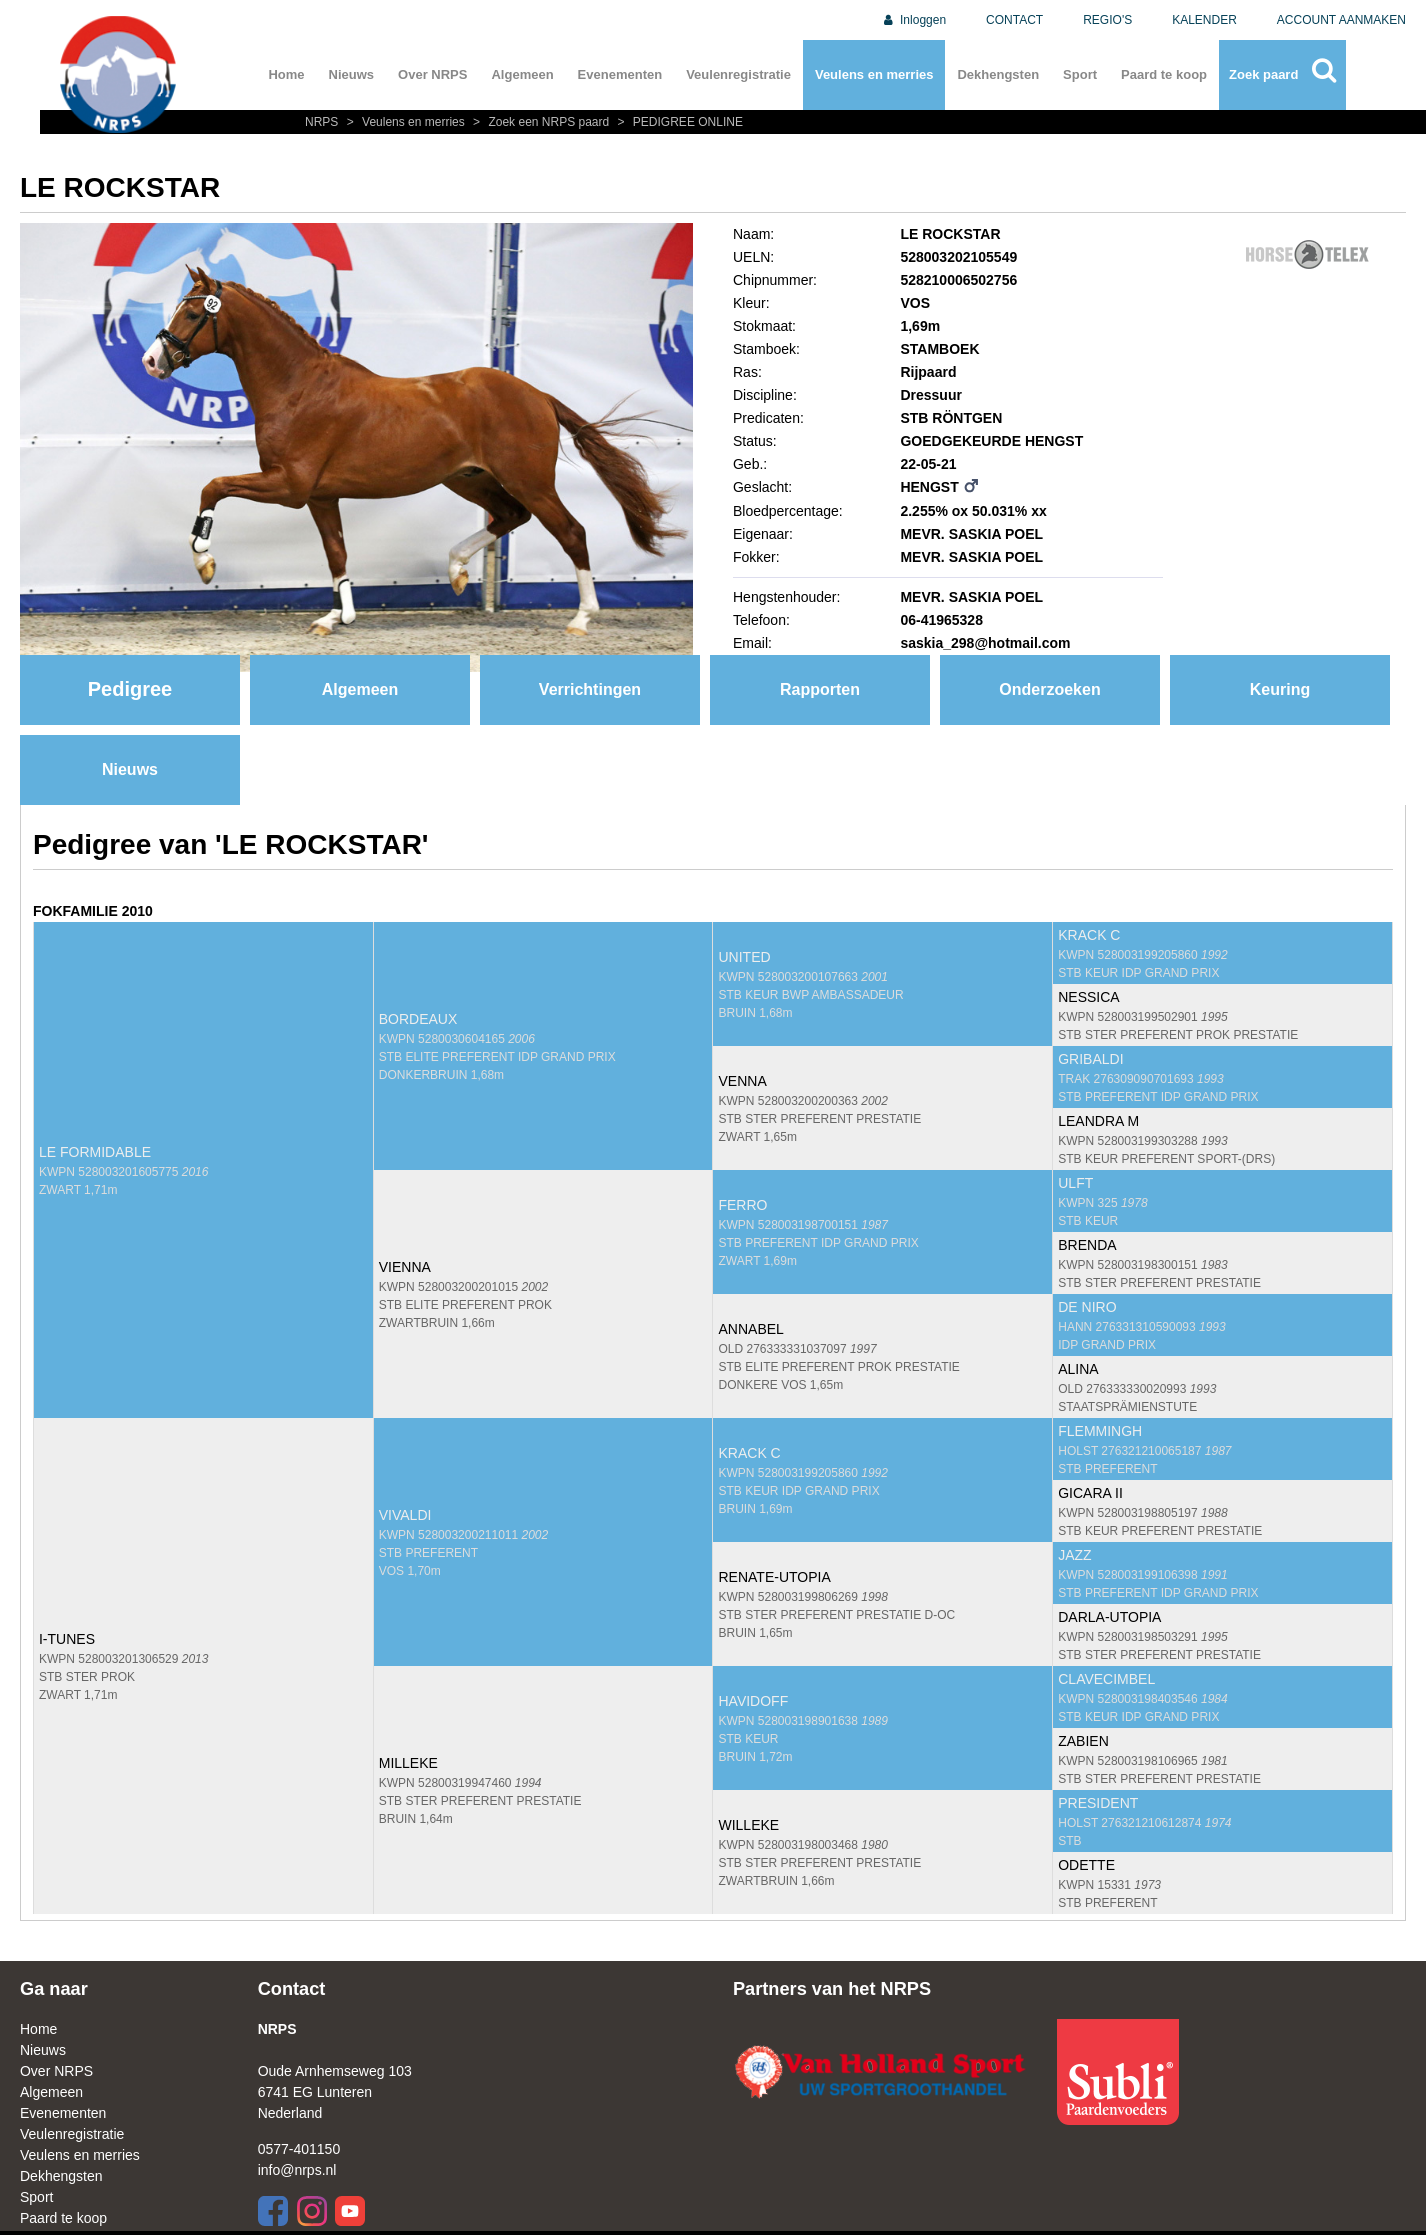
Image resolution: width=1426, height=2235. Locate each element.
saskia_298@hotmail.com (985, 643)
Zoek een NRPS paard (540, 122)
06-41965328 (941, 620)
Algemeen (522, 74)
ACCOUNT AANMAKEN (1341, 20)
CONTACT (1014, 20)
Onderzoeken (1049, 689)
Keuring (1280, 689)
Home (286, 74)
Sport (1080, 74)
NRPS (323, 122)
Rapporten (820, 689)
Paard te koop (1164, 74)
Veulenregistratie (738, 74)
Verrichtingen (590, 689)
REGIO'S (1107, 20)
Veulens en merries (874, 74)
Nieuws (352, 74)
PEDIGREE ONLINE (678, 122)
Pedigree (130, 689)
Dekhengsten (998, 74)
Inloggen (913, 20)
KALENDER (1204, 20)
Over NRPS (432, 74)
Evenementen (620, 74)
